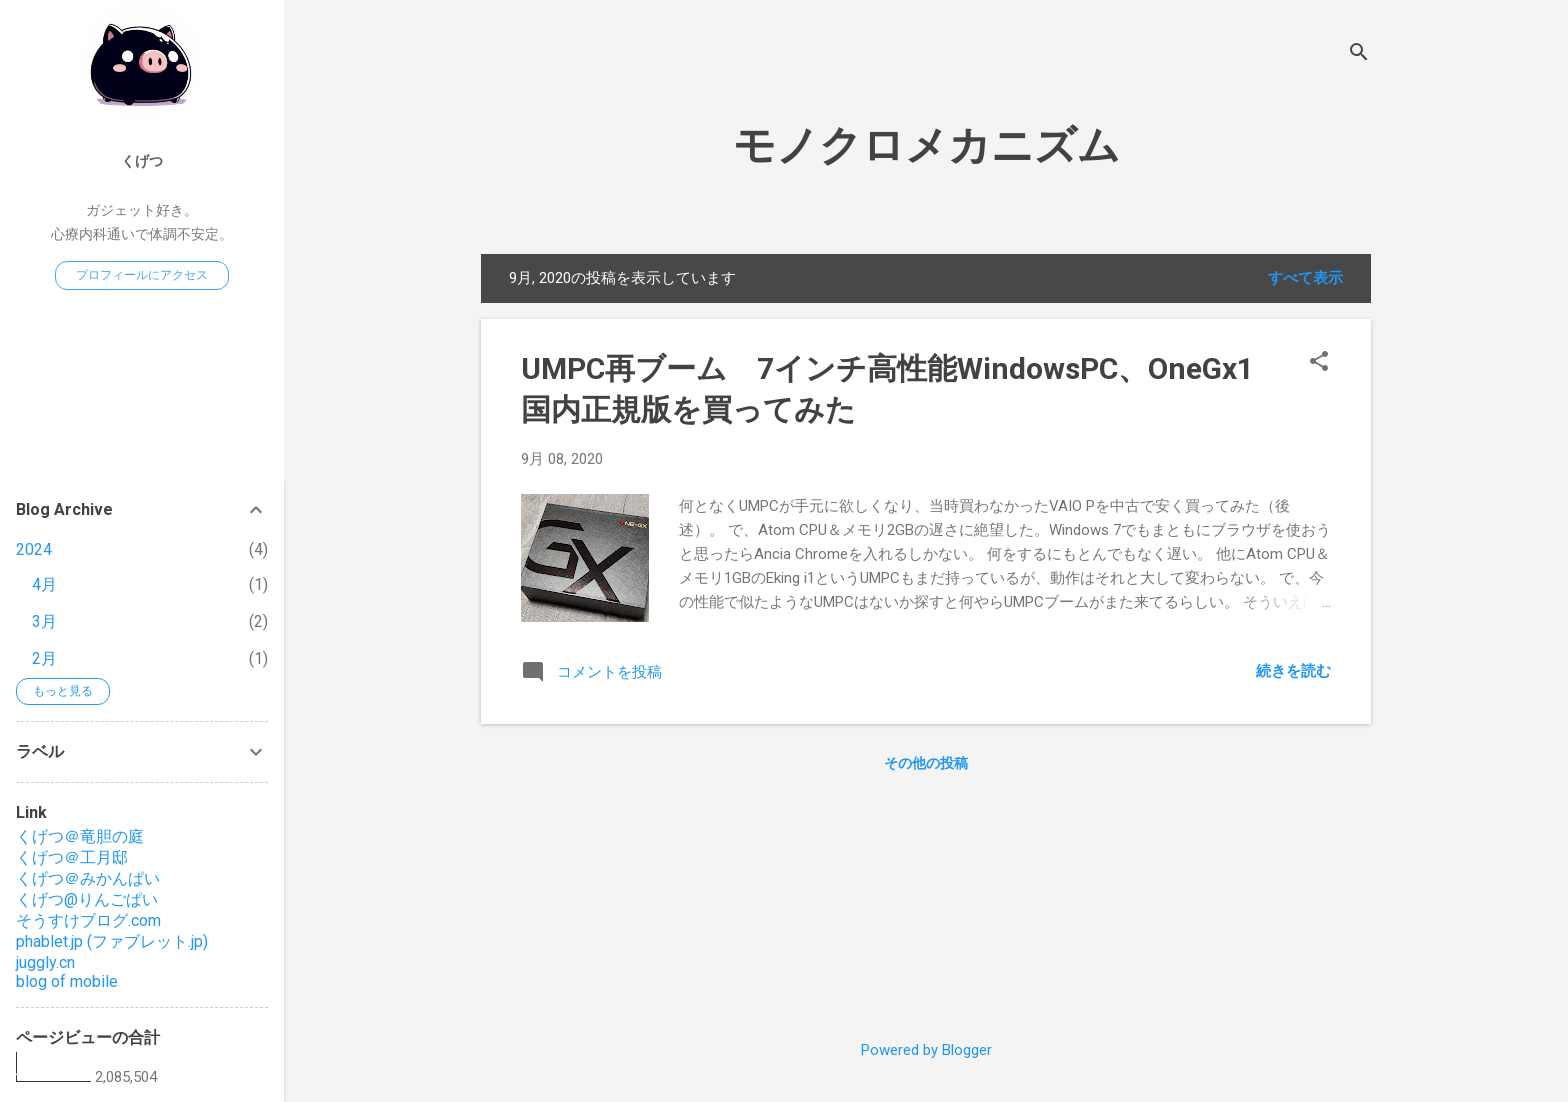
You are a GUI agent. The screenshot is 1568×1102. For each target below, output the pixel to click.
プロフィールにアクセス (142, 275)
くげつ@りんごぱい (87, 899)
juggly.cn (45, 962)
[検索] (1359, 54)
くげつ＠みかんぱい (88, 878)
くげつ (142, 161)
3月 (44, 621)
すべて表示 (1305, 278)
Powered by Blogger (926, 1050)
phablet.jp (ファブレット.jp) (112, 941)
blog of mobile (67, 981)
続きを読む (1293, 671)
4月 (44, 584)
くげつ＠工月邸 (72, 857)
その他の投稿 (926, 763)
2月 (44, 658)
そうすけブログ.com (88, 920)
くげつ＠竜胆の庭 (80, 836)
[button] (1319, 363)
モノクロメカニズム (926, 145)
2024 (34, 549)
